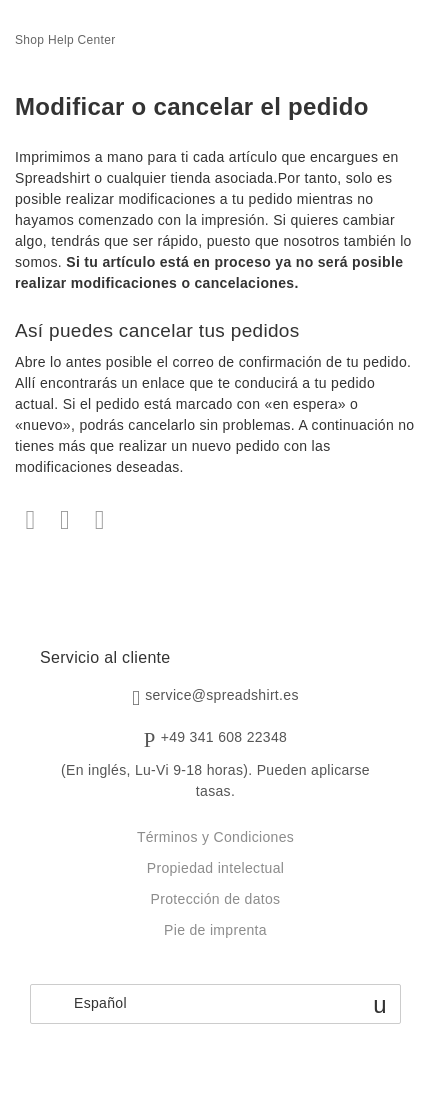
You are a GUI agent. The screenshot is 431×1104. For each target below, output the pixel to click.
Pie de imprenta (215, 930)
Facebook (30, 520)
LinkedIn (99, 520)
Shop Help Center (65, 40)
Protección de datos (216, 899)
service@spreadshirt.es (222, 696)
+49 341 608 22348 (224, 737)
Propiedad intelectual (215, 868)
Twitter (65, 520)
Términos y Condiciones (215, 837)
